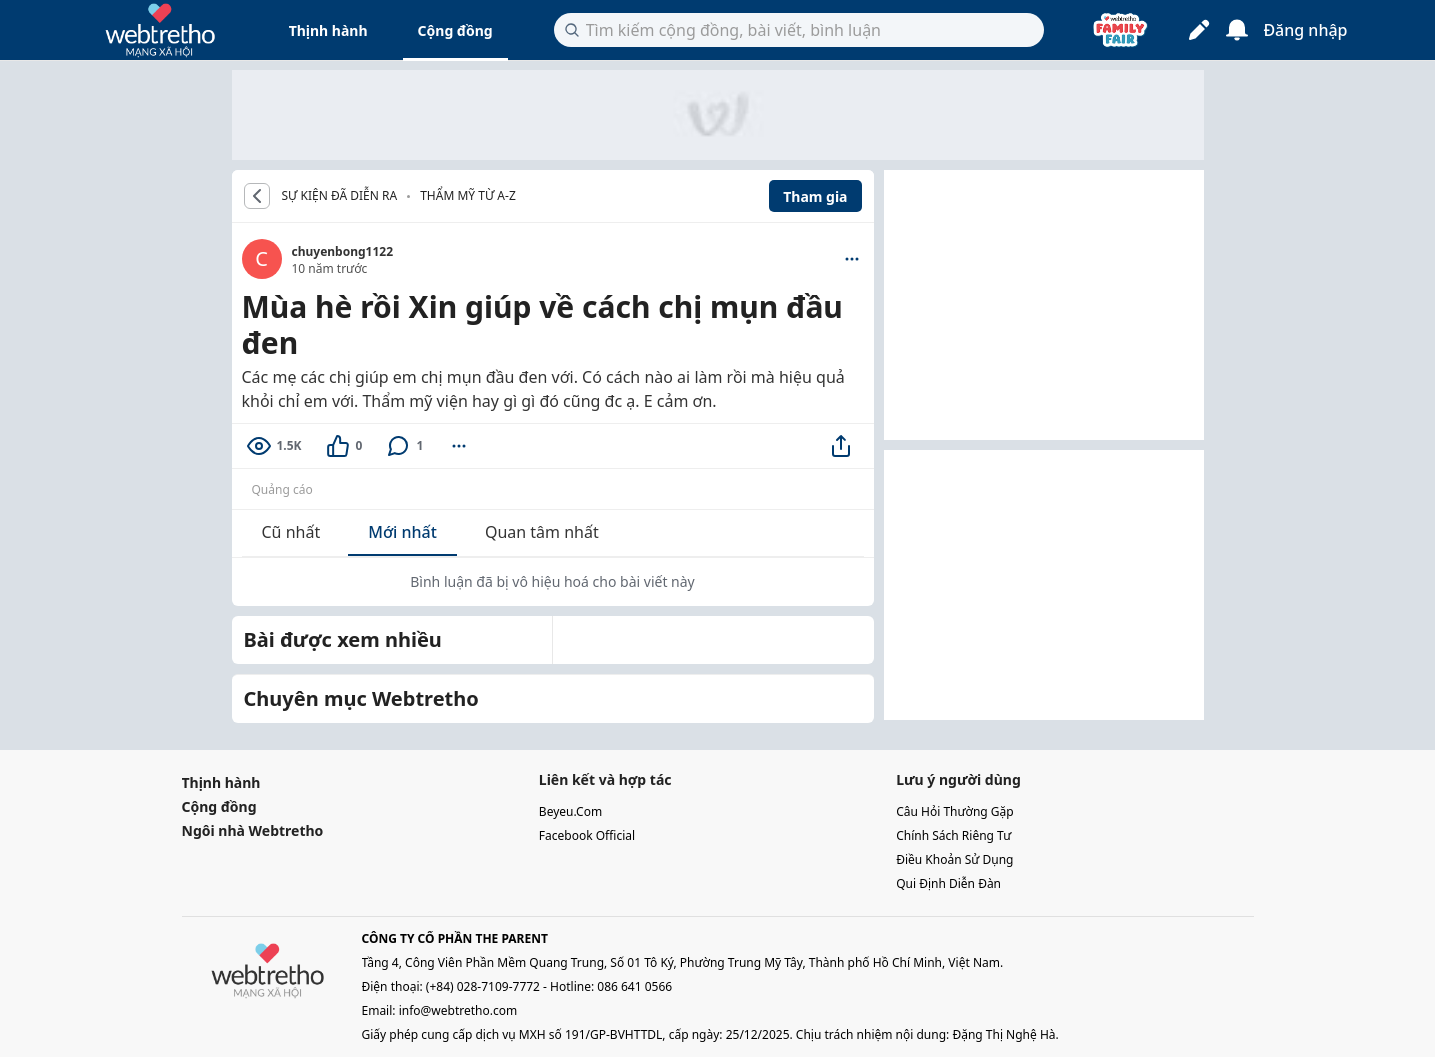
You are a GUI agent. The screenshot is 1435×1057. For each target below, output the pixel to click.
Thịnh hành (328, 30)
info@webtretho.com (458, 1010)
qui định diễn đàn (948, 883)
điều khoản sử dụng (954, 859)
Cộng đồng (455, 30)
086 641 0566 (634, 986)
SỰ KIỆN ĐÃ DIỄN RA (340, 196)
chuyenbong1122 (343, 251)
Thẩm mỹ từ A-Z (468, 195)
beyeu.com (570, 811)
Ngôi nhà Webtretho (253, 830)
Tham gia (815, 196)
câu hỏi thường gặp (955, 811)
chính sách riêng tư (953, 835)
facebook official (587, 835)
